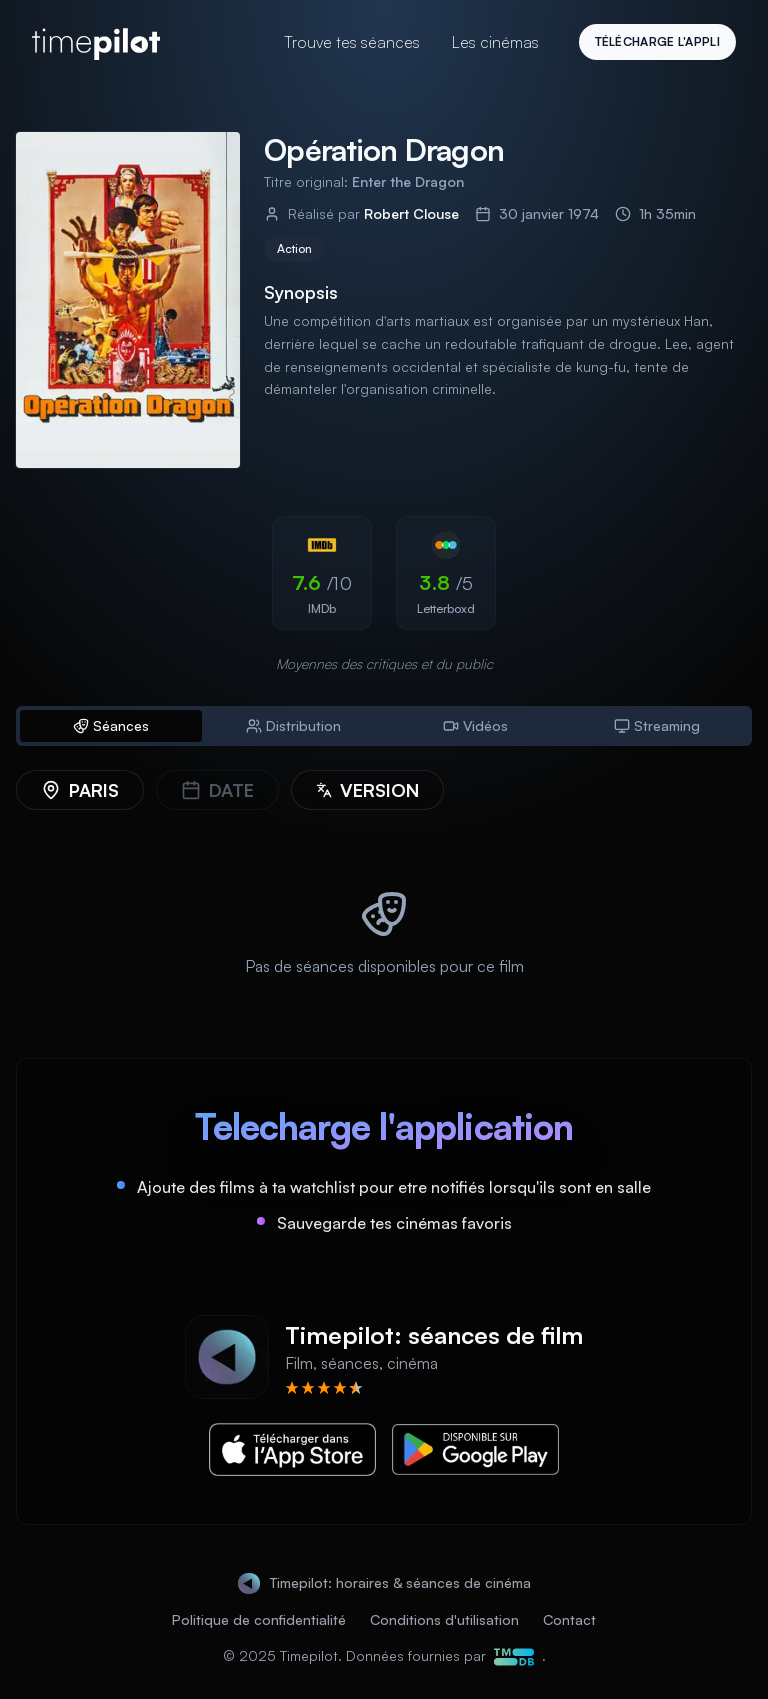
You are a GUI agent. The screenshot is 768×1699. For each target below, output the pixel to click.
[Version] (367, 790)
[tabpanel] (384, 890)
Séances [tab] (111, 725)
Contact (569, 1619)
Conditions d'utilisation (444, 1619)
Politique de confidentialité (259, 1619)
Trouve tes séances (352, 42)
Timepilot (309, 1655)
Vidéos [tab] (475, 725)
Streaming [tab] (657, 725)
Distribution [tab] (293, 725)
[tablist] (384, 726)
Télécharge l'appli (657, 41)
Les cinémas (495, 42)
